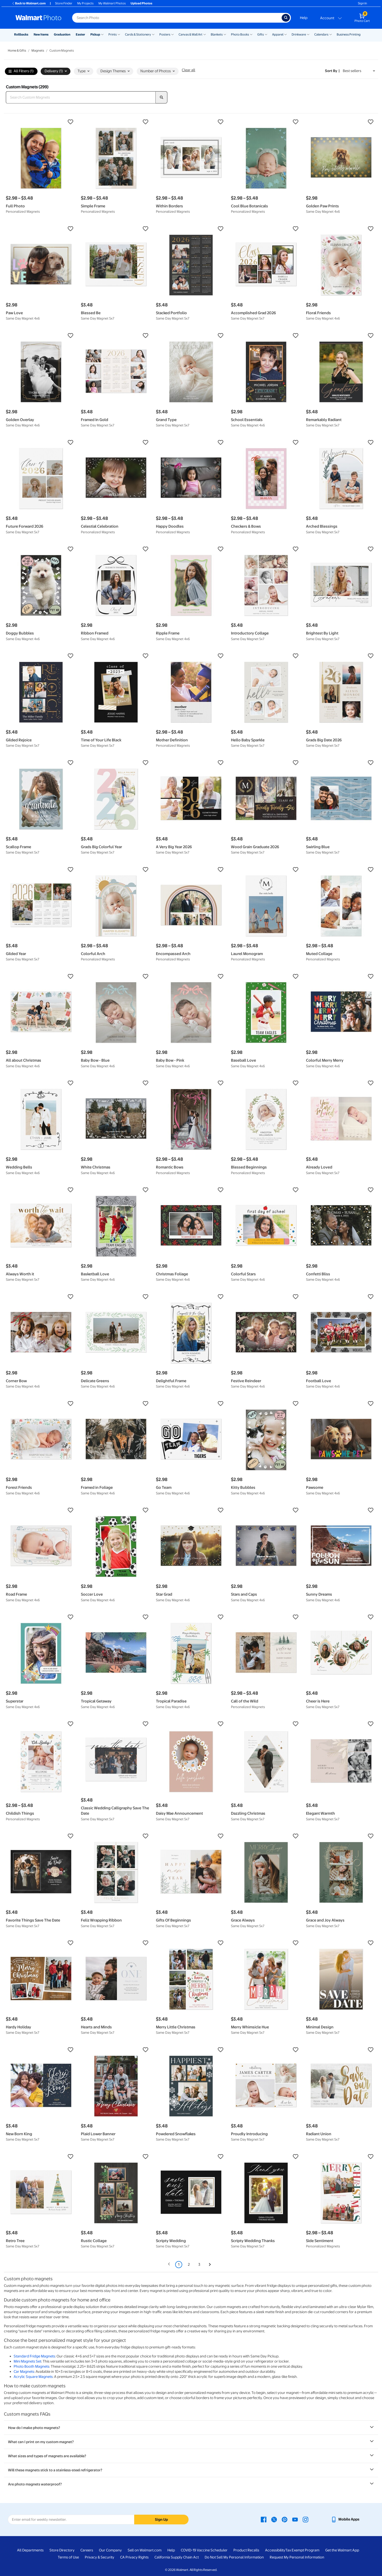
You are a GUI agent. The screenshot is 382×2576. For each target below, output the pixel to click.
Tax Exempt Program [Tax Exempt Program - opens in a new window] (302, 2550)
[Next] (210, 2264)
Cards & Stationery (138, 34)
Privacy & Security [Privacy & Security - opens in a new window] (99, 2557)
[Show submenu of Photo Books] (251, 34)
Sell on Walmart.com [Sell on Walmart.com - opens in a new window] (145, 2550)
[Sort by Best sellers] (359, 71)
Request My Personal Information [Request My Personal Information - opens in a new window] (297, 2557)
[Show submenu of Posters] (172, 34)
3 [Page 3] (199, 2264)
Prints (112, 34)
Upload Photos (141, 3)
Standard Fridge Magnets (34, 2356)
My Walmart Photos (112, 3)
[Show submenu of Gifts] (266, 34)
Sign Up (161, 2519)
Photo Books (240, 34)
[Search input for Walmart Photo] (177, 18)
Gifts (260, 34)
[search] (161, 97)
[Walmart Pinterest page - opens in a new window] (284, 2519)
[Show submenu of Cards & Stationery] (153, 34)
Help (303, 18)
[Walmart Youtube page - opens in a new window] (295, 2519)
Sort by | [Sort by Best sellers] (332, 71)
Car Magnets (24, 2371)
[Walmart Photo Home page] (38, 18)
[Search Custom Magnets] (81, 97)
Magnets (37, 50)
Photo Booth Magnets (31, 2366)
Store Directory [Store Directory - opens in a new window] (62, 2550)
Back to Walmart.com (29, 3)
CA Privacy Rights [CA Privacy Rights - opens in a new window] (134, 2557)
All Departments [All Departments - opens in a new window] (30, 2550)
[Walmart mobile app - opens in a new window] (345, 2519)
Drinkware (299, 34)
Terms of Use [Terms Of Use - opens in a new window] (68, 2557)
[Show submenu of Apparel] (285, 34)
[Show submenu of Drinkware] (308, 34)
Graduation (62, 34)
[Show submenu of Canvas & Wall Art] (204, 34)
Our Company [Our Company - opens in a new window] (110, 2550)
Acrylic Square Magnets (33, 2376)
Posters (164, 34)
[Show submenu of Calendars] (330, 34)
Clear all (188, 70)
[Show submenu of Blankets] (224, 34)
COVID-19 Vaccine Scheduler (204, 2550)
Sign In (362, 3)
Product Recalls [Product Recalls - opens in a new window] (246, 2550)
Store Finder (63, 3)
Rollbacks (21, 34)
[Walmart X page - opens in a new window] (274, 2519)
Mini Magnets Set (27, 2361)
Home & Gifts (17, 50)
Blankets (217, 34)
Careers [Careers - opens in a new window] (86, 2550)
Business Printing (349, 34)
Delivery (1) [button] (56, 71)
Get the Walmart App (342, 2550)
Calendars (321, 34)
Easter (80, 34)
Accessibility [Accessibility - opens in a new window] (275, 2550)
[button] (41, 122)
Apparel (277, 34)
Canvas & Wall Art (190, 34)
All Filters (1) (21, 71)
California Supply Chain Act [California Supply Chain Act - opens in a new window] (176, 2557)
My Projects (85, 3)
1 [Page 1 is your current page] (178, 2264)
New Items (41, 34)
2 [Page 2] (189, 2264)
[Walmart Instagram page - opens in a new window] (305, 2519)
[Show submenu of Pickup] (102, 34)
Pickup (95, 34)
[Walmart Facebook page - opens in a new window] (264, 2519)
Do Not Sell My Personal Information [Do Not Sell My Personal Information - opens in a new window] (234, 2557)
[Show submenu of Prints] (118, 34)
